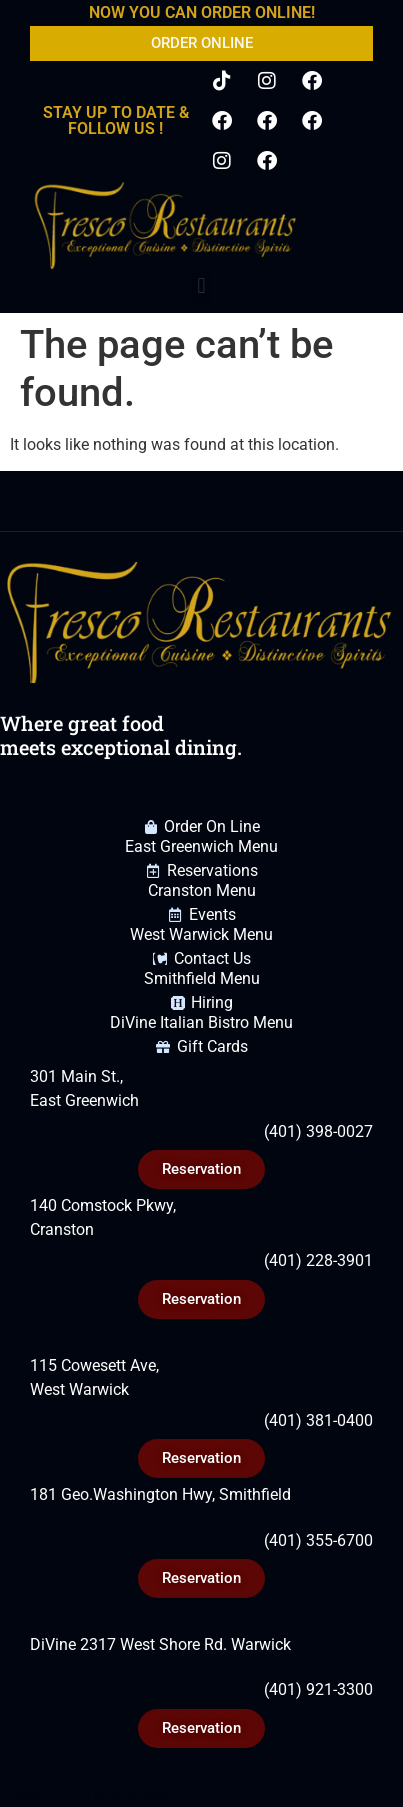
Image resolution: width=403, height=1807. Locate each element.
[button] (201, 286)
